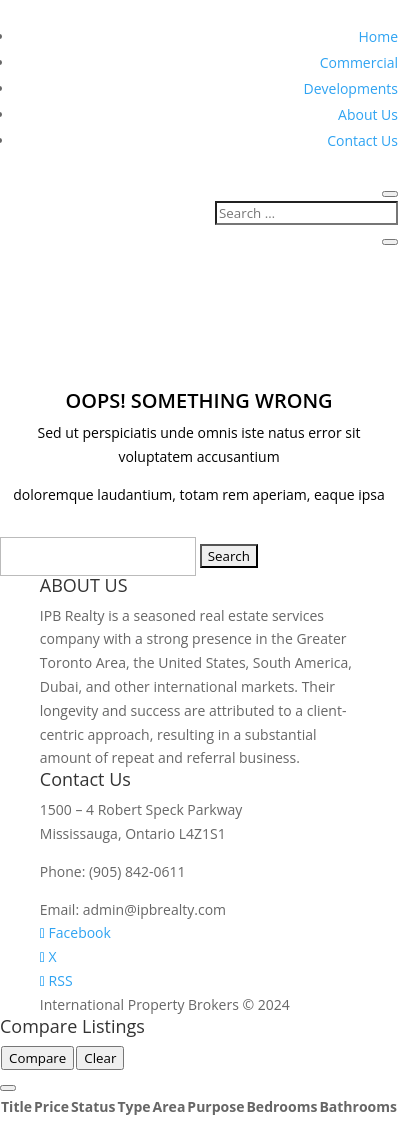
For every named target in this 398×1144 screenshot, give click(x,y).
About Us (368, 114)
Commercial (359, 62)
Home (378, 36)
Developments (351, 88)
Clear (100, 1058)
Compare (37, 1058)
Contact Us (362, 140)
